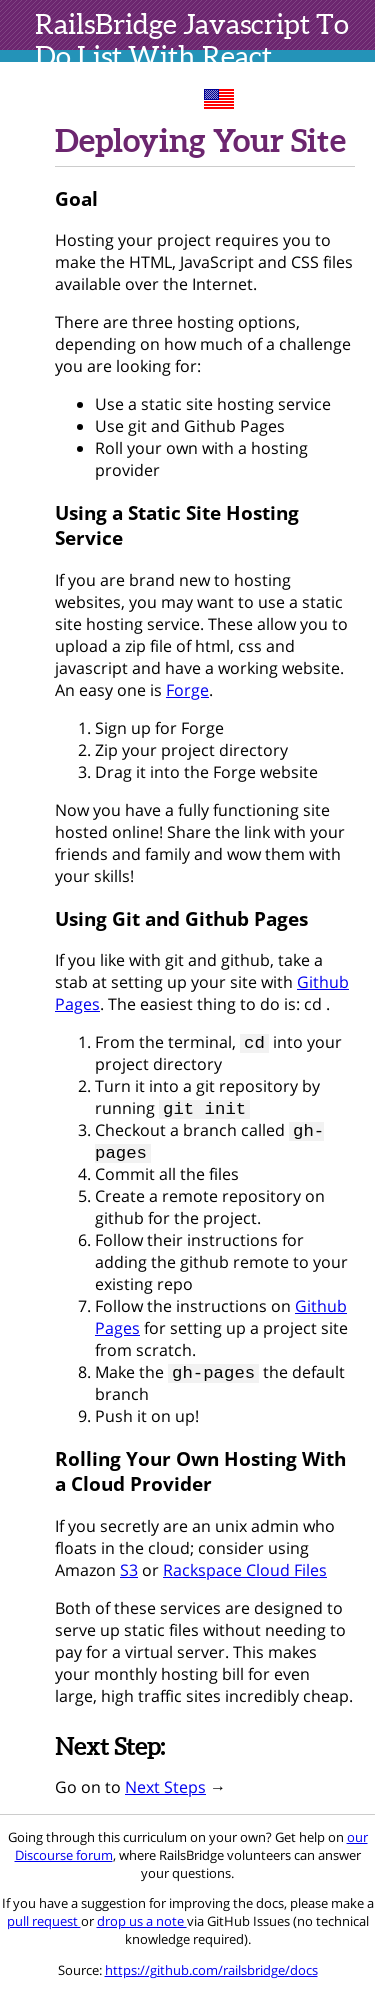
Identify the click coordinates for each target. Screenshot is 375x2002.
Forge (187, 690)
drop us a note (142, 1931)
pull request (44, 1931)
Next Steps (165, 1797)
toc (347, 97)
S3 (129, 1580)
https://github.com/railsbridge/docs (211, 1980)
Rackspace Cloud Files (245, 1580)
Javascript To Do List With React (192, 40)
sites (284, 97)
